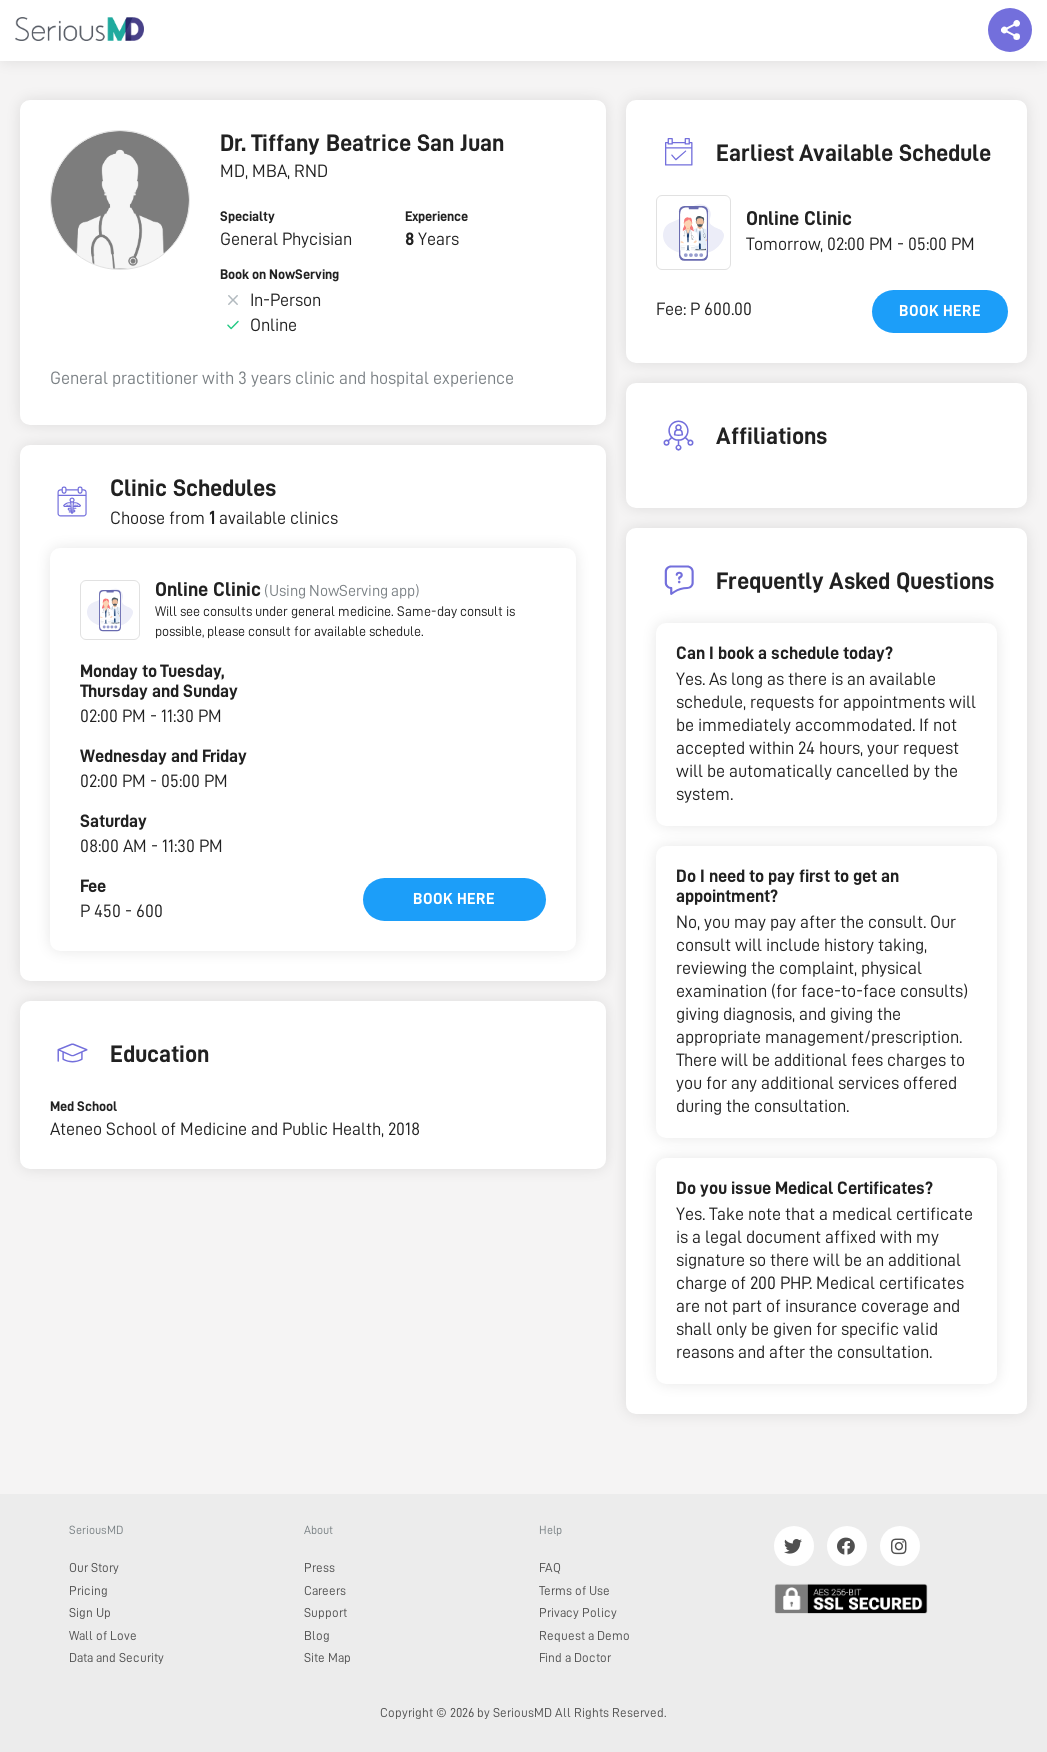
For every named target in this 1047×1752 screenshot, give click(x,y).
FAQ (550, 1567)
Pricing (88, 1590)
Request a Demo (584, 1635)
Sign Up (90, 1612)
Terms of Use (574, 1590)
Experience (436, 216)
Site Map (327, 1657)
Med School (83, 1106)
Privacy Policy (578, 1612)
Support (325, 1612)
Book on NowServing (279, 274)
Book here (454, 899)
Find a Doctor (575, 1657)
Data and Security (116, 1657)
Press (319, 1567)
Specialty (247, 216)
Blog (317, 1635)
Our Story (94, 1567)
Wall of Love (103, 1635)
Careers (325, 1590)
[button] (110, 610)
